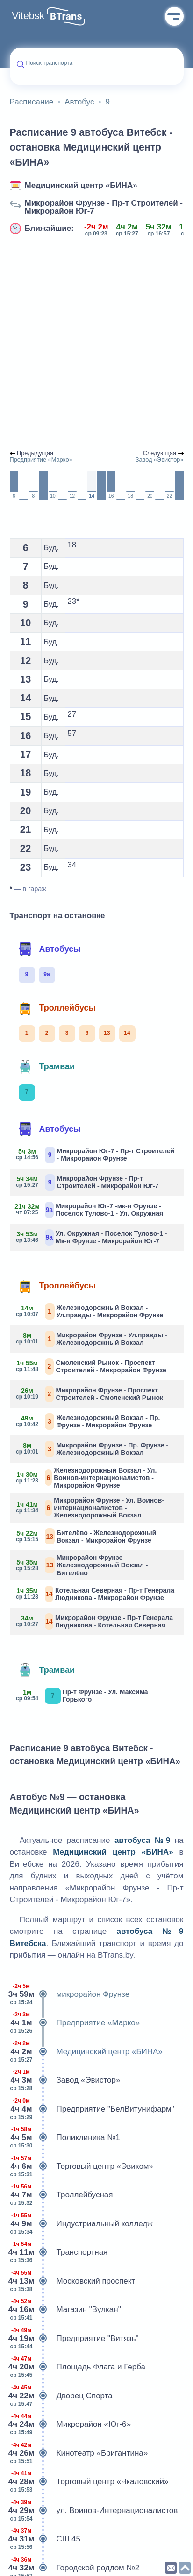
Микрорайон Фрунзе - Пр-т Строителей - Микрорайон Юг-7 (104, 207)
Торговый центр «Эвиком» (82, 2166)
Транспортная (59, 2252)
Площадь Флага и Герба (77, 2367)
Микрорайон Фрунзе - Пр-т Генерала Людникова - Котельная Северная (95, 1621)
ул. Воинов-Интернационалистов (94, 2510)
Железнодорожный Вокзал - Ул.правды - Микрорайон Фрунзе (90, 1311)
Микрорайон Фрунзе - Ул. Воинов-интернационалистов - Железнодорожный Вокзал (90, 1507)
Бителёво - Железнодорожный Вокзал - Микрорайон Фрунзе (87, 1536)
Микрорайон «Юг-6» (70, 2424)
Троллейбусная (61, 2195)
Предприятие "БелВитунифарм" (92, 2109)
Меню (174, 16)
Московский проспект (73, 2281)
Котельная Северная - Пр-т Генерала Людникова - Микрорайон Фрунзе (95, 1594)
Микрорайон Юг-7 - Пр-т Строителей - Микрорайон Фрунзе (96, 1155)
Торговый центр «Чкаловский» (89, 2481)
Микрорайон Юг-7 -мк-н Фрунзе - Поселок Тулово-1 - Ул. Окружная (90, 1210)
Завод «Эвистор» (65, 2080)
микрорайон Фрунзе (70, 1994)
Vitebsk (28, 15)
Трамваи (46, 1067)
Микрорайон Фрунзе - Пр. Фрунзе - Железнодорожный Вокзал (93, 1449)
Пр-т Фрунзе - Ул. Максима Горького (82, 1696)
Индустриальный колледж (81, 2223)
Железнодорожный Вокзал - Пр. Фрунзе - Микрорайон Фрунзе (88, 1421)
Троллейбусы (57, 1008)
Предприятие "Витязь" (74, 2338)
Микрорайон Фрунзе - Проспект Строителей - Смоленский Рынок (90, 1394)
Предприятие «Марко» (75, 2022)
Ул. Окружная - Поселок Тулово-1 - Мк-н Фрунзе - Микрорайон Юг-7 (92, 1237)
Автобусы (49, 949)
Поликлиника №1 (65, 2137)
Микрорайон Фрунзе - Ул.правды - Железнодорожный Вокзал (92, 1339)
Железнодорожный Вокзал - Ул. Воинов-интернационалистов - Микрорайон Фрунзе (87, 1478)
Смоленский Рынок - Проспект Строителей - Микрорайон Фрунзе (91, 1366)
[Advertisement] (96, 346)
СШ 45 (45, 2539)
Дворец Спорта (61, 2396)
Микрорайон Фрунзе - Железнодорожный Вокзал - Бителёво (82, 1565)
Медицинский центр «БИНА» (81, 185)
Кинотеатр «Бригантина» (79, 2453)
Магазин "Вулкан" (65, 2309)
